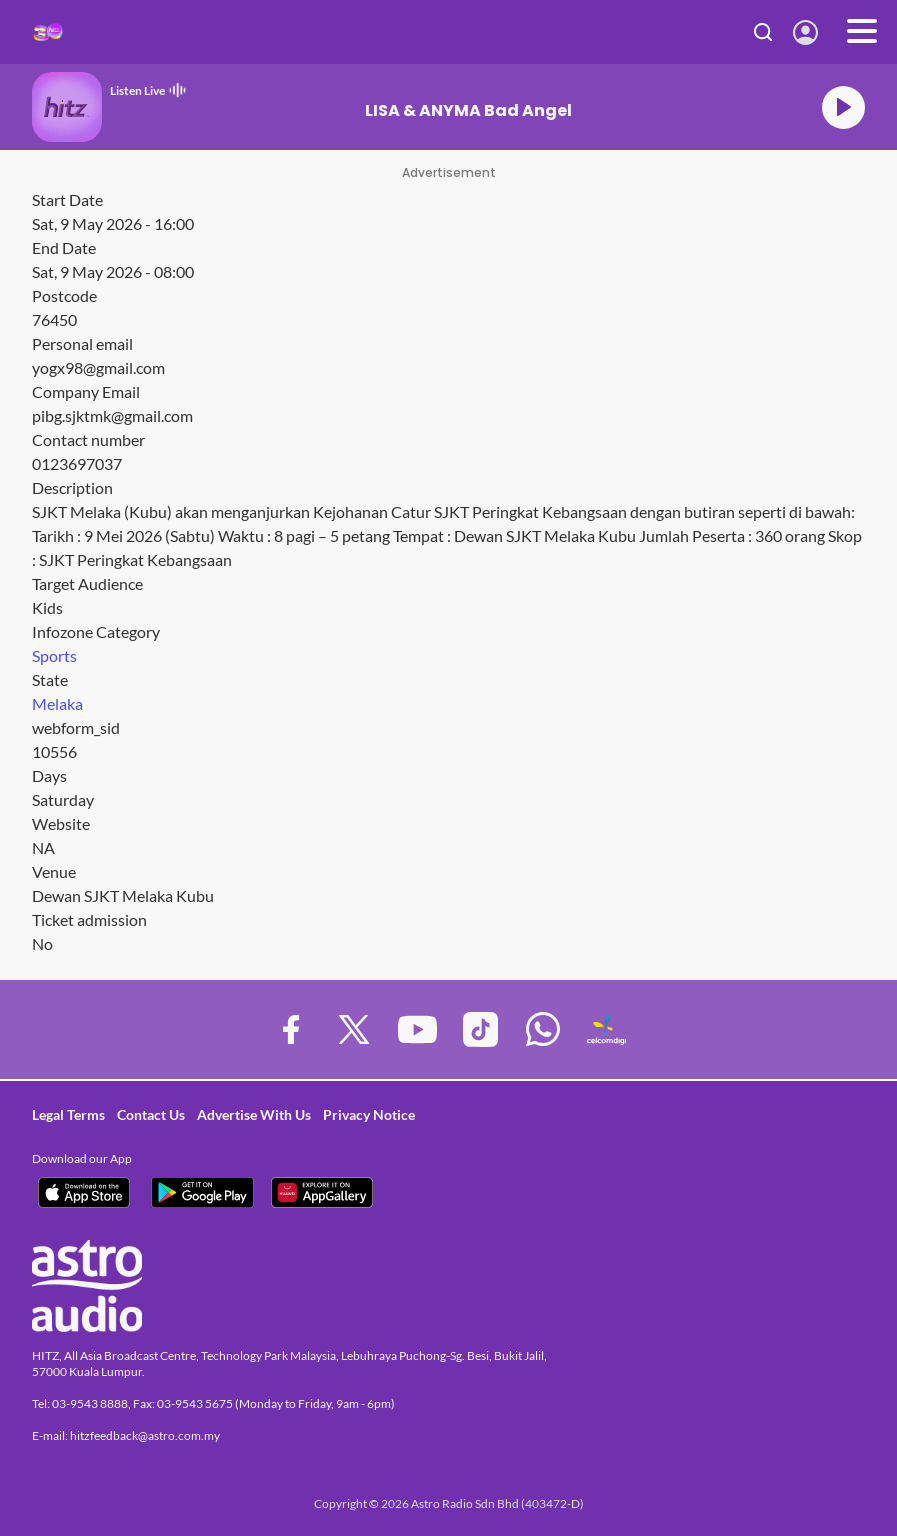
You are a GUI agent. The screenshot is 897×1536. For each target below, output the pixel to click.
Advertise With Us (254, 1114)
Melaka (57, 703)
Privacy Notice (369, 1114)
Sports (54, 655)
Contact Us (151, 1114)
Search (763, 32)
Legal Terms (68, 1114)
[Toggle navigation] (862, 32)
